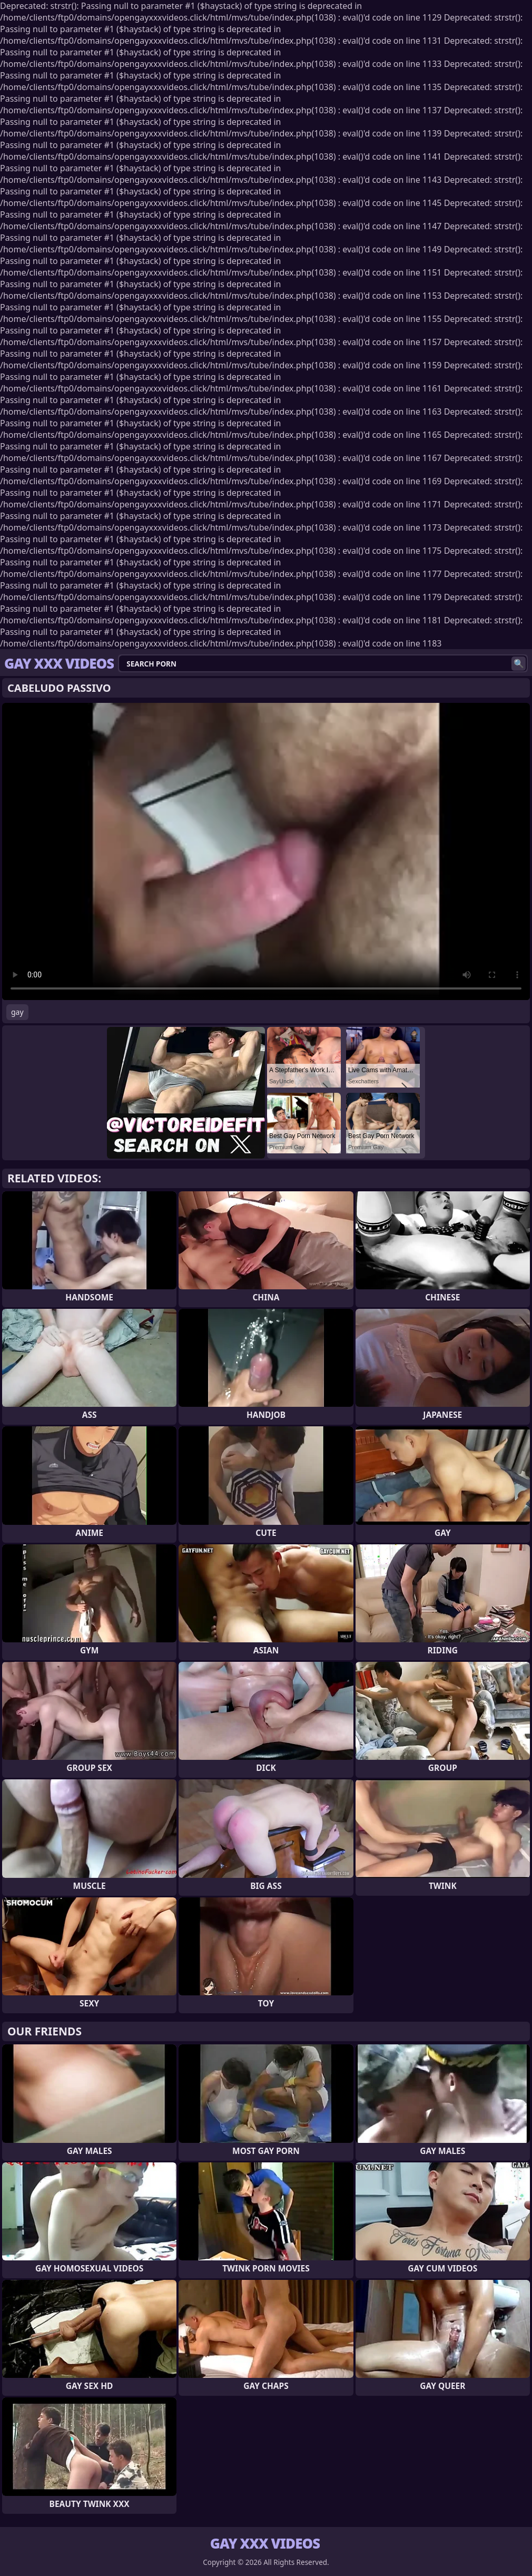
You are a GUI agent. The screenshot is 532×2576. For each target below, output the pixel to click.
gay (17, 1012)
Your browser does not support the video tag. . (266, 851)
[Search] (518, 664)
